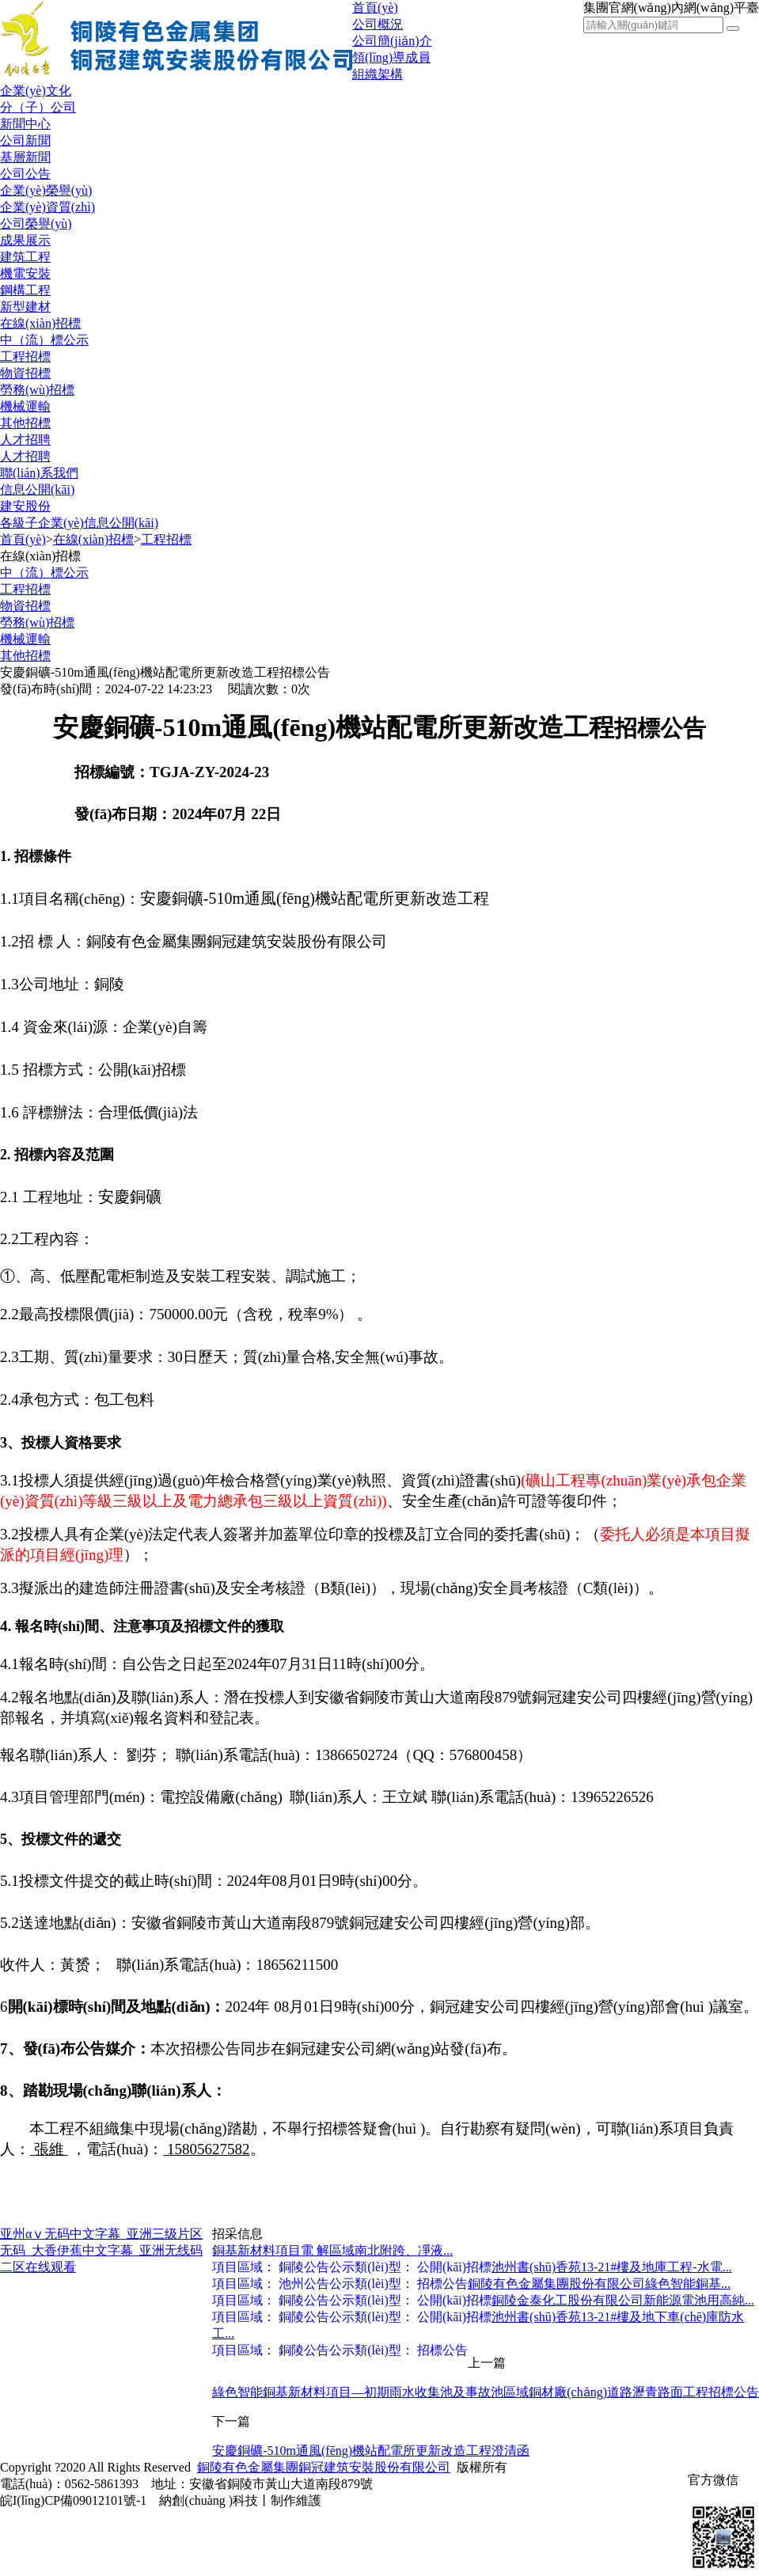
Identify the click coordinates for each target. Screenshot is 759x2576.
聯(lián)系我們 (39, 473)
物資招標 (25, 373)
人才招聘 (25, 439)
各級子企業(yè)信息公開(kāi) (79, 522)
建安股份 (25, 506)
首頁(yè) (375, 7)
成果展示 (25, 240)
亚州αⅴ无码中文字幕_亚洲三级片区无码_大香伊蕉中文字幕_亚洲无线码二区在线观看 (101, 2250)
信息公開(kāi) (37, 489)
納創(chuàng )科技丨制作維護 (240, 2500)
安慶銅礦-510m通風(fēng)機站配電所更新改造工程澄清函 (370, 2450)
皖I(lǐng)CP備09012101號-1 (73, 2500)
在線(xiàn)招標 (40, 323)
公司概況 (377, 24)
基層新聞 (25, 157)
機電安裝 (25, 273)
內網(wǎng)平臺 (715, 7)
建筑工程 (25, 257)
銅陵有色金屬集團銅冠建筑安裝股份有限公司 (323, 2467)
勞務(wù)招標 (37, 389)
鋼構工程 (25, 290)
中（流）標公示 (44, 340)
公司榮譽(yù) (36, 223)
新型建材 (25, 306)
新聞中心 (25, 124)
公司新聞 (25, 140)
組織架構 (377, 74)
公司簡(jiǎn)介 (392, 40)
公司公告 (25, 173)
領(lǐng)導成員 (391, 57)
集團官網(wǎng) (627, 7)
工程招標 (25, 356)
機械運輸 (25, 406)
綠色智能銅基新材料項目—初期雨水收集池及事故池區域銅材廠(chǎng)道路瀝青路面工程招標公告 (485, 2392)
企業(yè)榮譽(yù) (46, 190)
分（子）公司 (38, 107)
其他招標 (25, 423)
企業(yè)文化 (35, 90)
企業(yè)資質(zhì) (47, 207)
